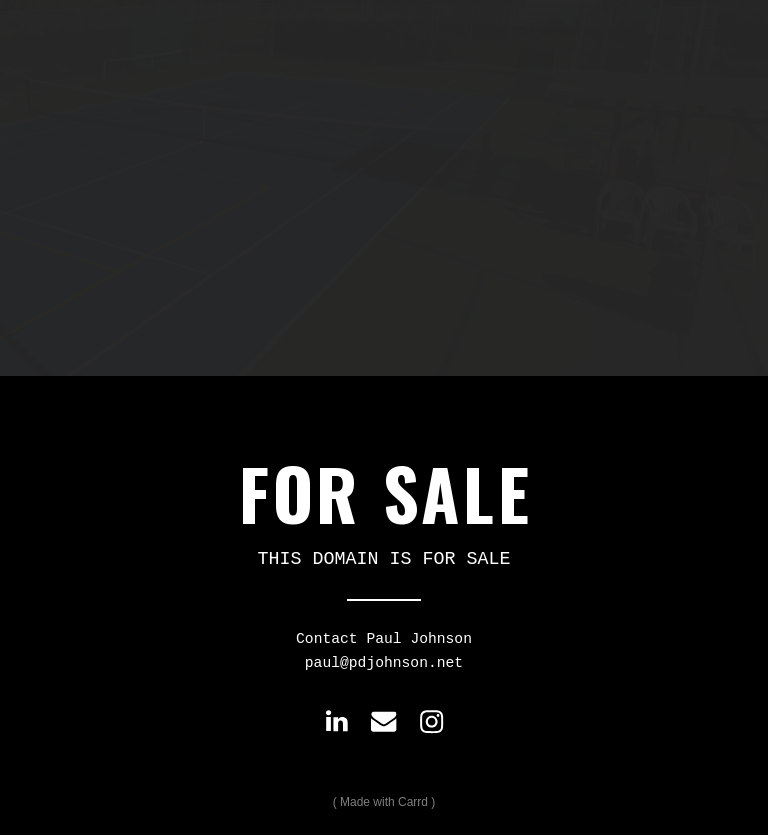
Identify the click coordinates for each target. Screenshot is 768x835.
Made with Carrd (384, 802)
